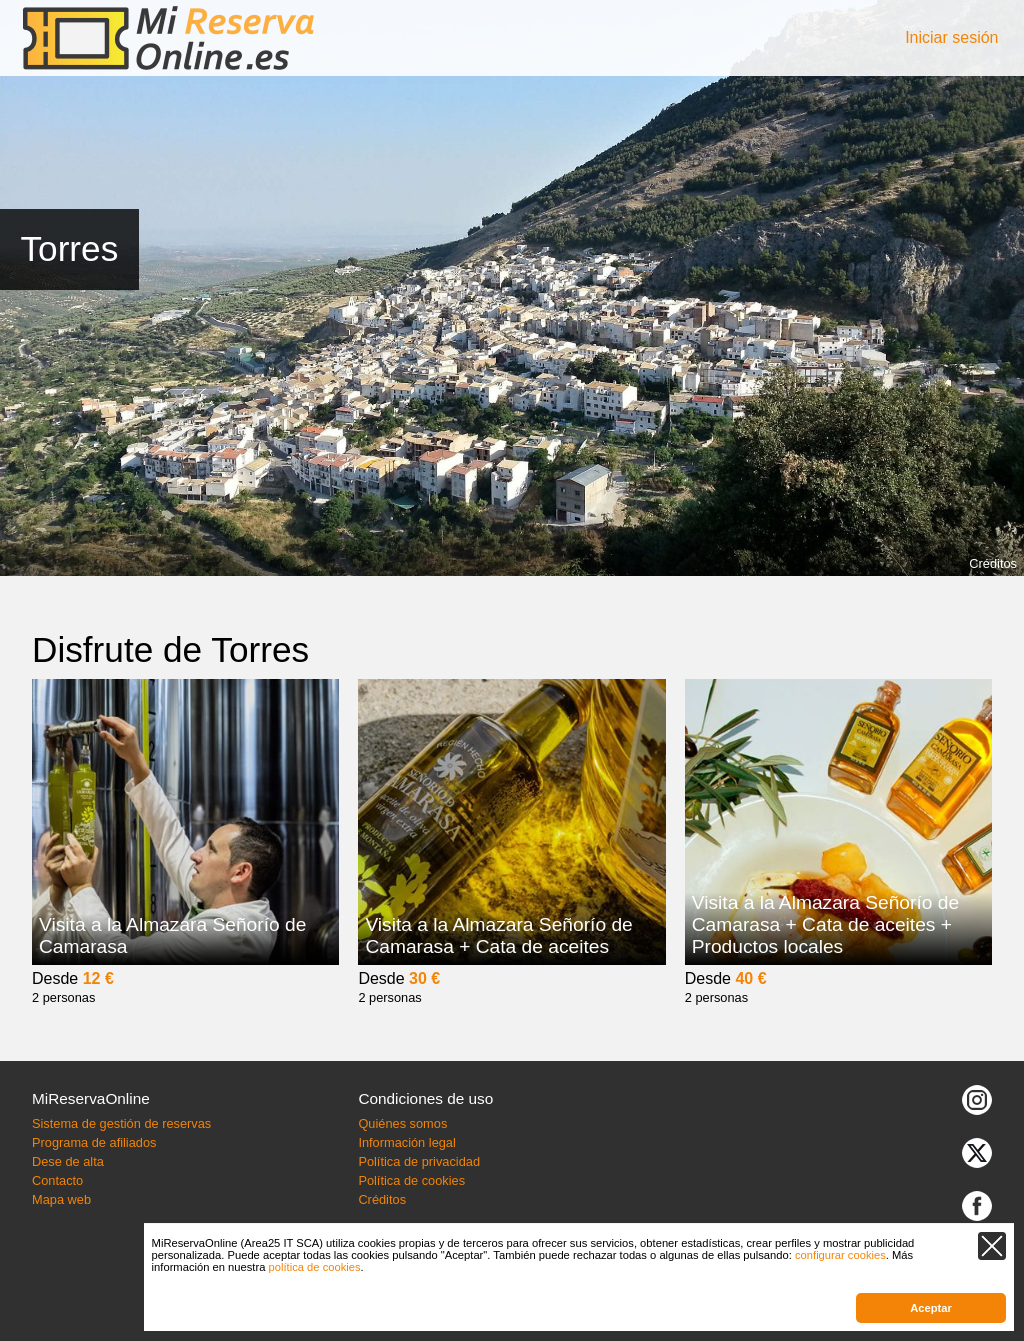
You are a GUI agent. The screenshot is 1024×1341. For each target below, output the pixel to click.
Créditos (993, 563)
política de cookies (315, 1267)
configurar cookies (840, 1255)
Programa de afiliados (94, 1142)
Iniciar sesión (951, 37)
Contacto (57, 1180)
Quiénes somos (402, 1123)
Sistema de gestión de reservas (121, 1123)
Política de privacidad (419, 1161)
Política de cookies (411, 1180)
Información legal (406, 1142)
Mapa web (61, 1199)
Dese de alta (68, 1161)
